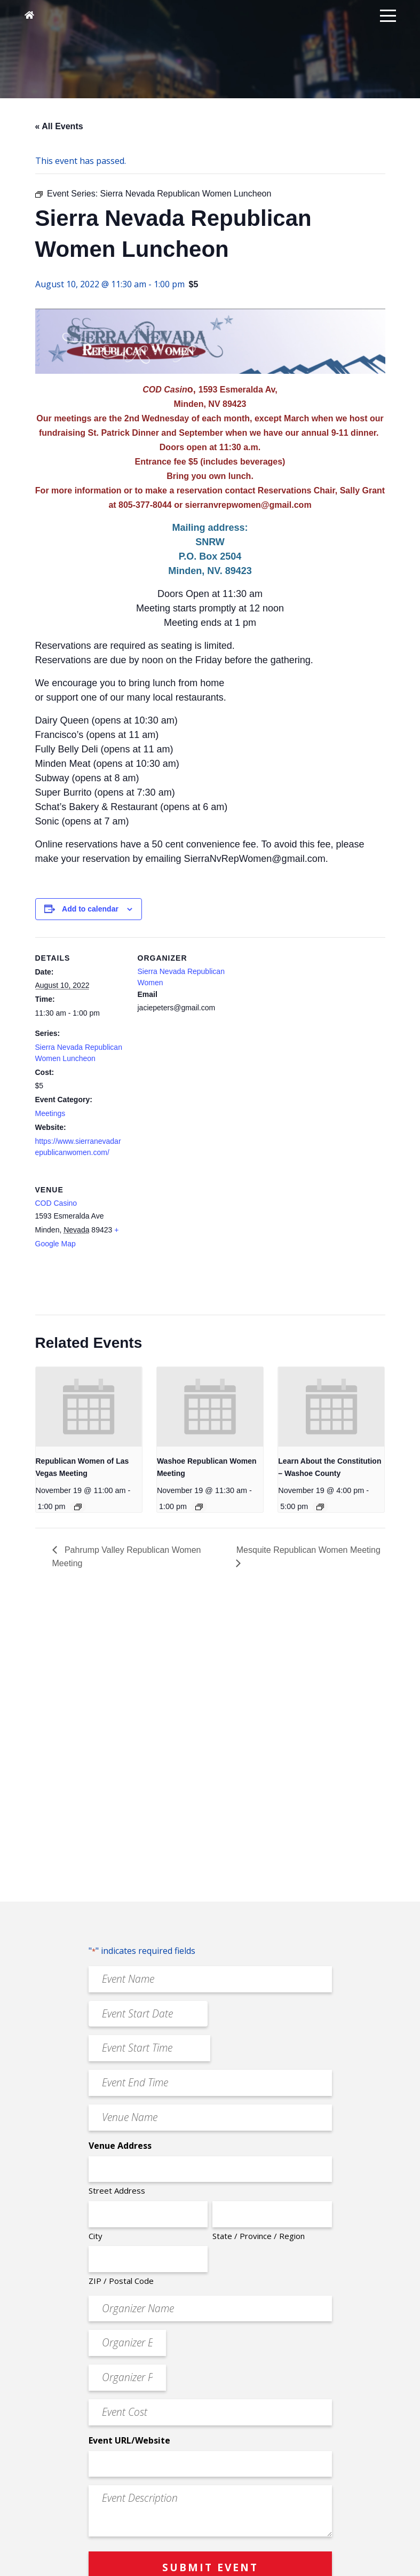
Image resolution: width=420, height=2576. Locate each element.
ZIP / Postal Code (121, 2280)
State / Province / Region (258, 2236)
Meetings (50, 1113)
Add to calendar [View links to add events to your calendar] (90, 909)
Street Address (117, 2190)
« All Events (59, 126)
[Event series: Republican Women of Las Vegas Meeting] (78, 1507)
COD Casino (56, 1203)
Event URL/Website (129, 2440)
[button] (388, 15)
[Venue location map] (194, 1242)
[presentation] (89, 1407)
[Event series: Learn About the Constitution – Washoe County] (320, 1507)
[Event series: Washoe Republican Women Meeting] (199, 1507)
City (95, 2236)
